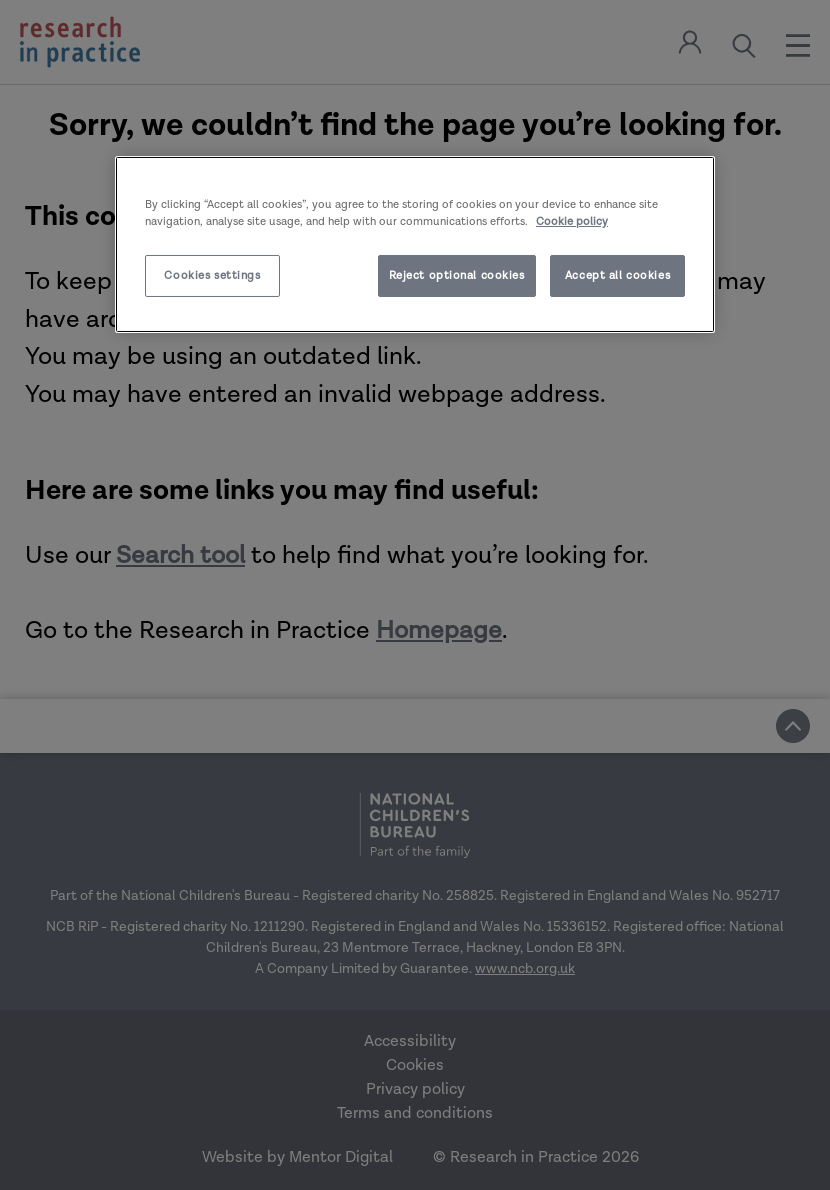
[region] (415, 243)
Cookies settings (212, 275)
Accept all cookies (617, 275)
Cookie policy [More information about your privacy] (572, 221)
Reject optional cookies (457, 275)
